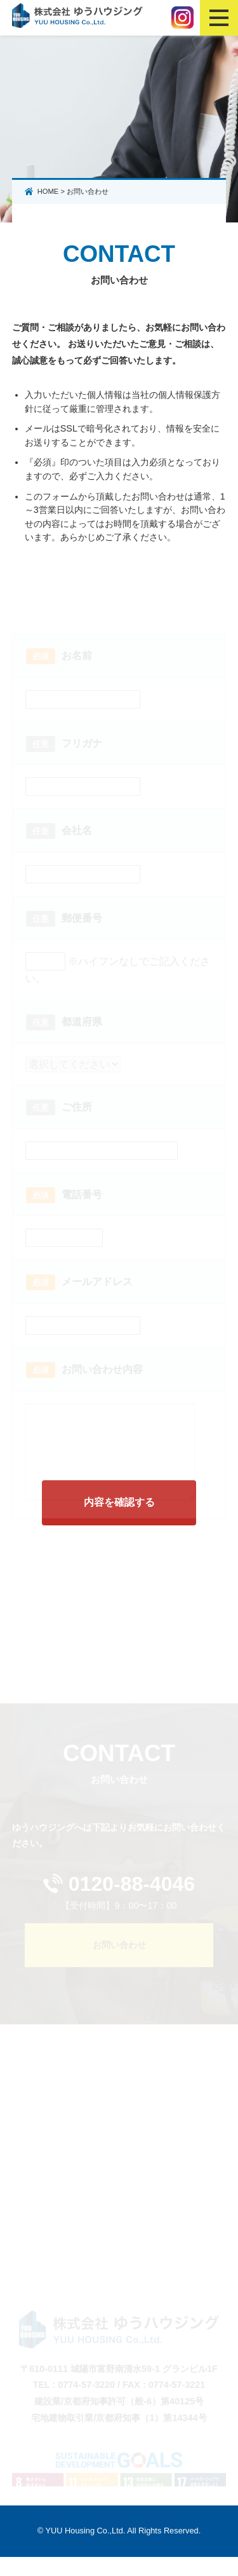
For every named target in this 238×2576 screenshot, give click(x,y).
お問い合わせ (119, 1964)
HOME (48, 191)
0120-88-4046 (132, 1902)
